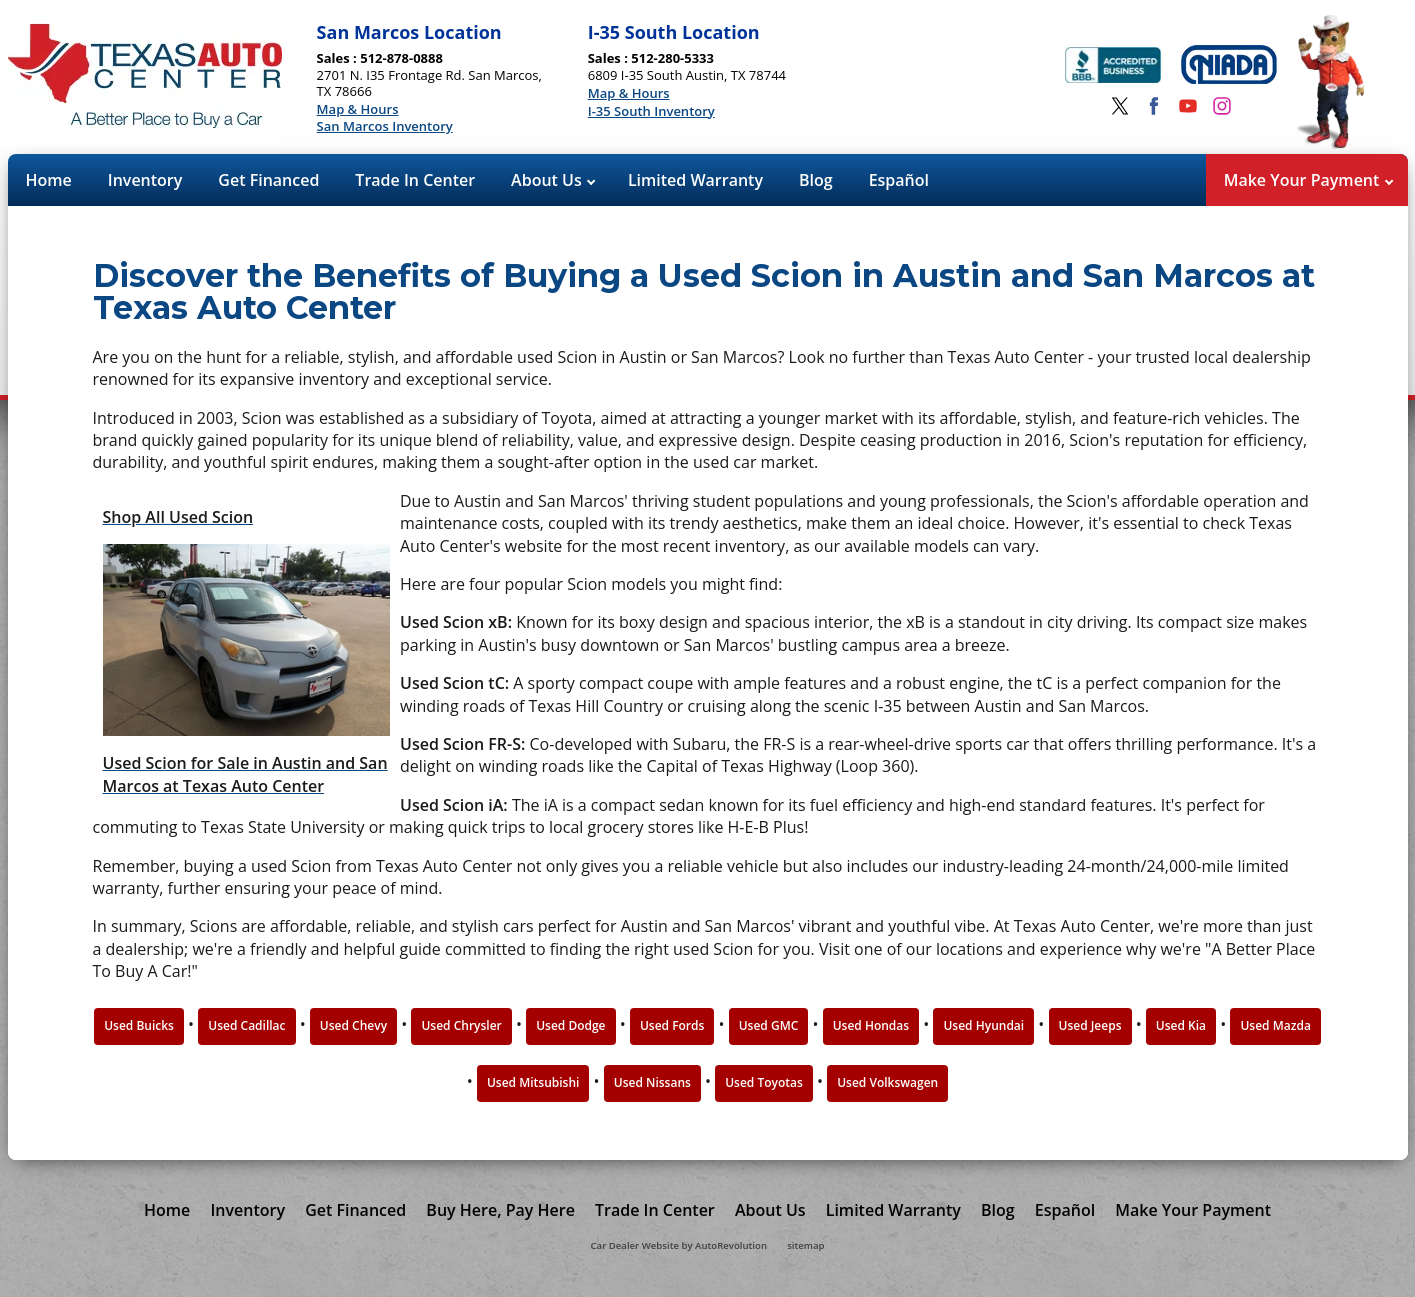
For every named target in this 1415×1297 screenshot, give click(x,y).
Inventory (145, 180)
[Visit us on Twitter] (1120, 106)
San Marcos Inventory (385, 127)
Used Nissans (652, 1082)
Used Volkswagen (887, 1082)
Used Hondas (871, 1025)
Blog (816, 180)
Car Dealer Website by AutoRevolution (679, 1245)
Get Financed (268, 180)
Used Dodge (570, 1025)
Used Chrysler (461, 1025)
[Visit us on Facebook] (1154, 106)
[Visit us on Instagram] (1222, 106)
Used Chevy (353, 1025)
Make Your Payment (1308, 180)
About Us (553, 180)
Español (899, 180)
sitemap (805, 1245)
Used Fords (672, 1025)
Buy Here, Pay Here (500, 1210)
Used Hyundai (983, 1025)
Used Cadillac (246, 1025)
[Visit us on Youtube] (1188, 106)
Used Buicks (139, 1025)
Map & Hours (358, 110)
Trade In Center (415, 180)
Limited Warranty (695, 180)
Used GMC (769, 1025)
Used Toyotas (764, 1082)
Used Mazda (1275, 1025)
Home (49, 180)
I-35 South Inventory (651, 112)
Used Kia (1181, 1025)
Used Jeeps (1090, 1025)
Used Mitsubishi (533, 1082)
